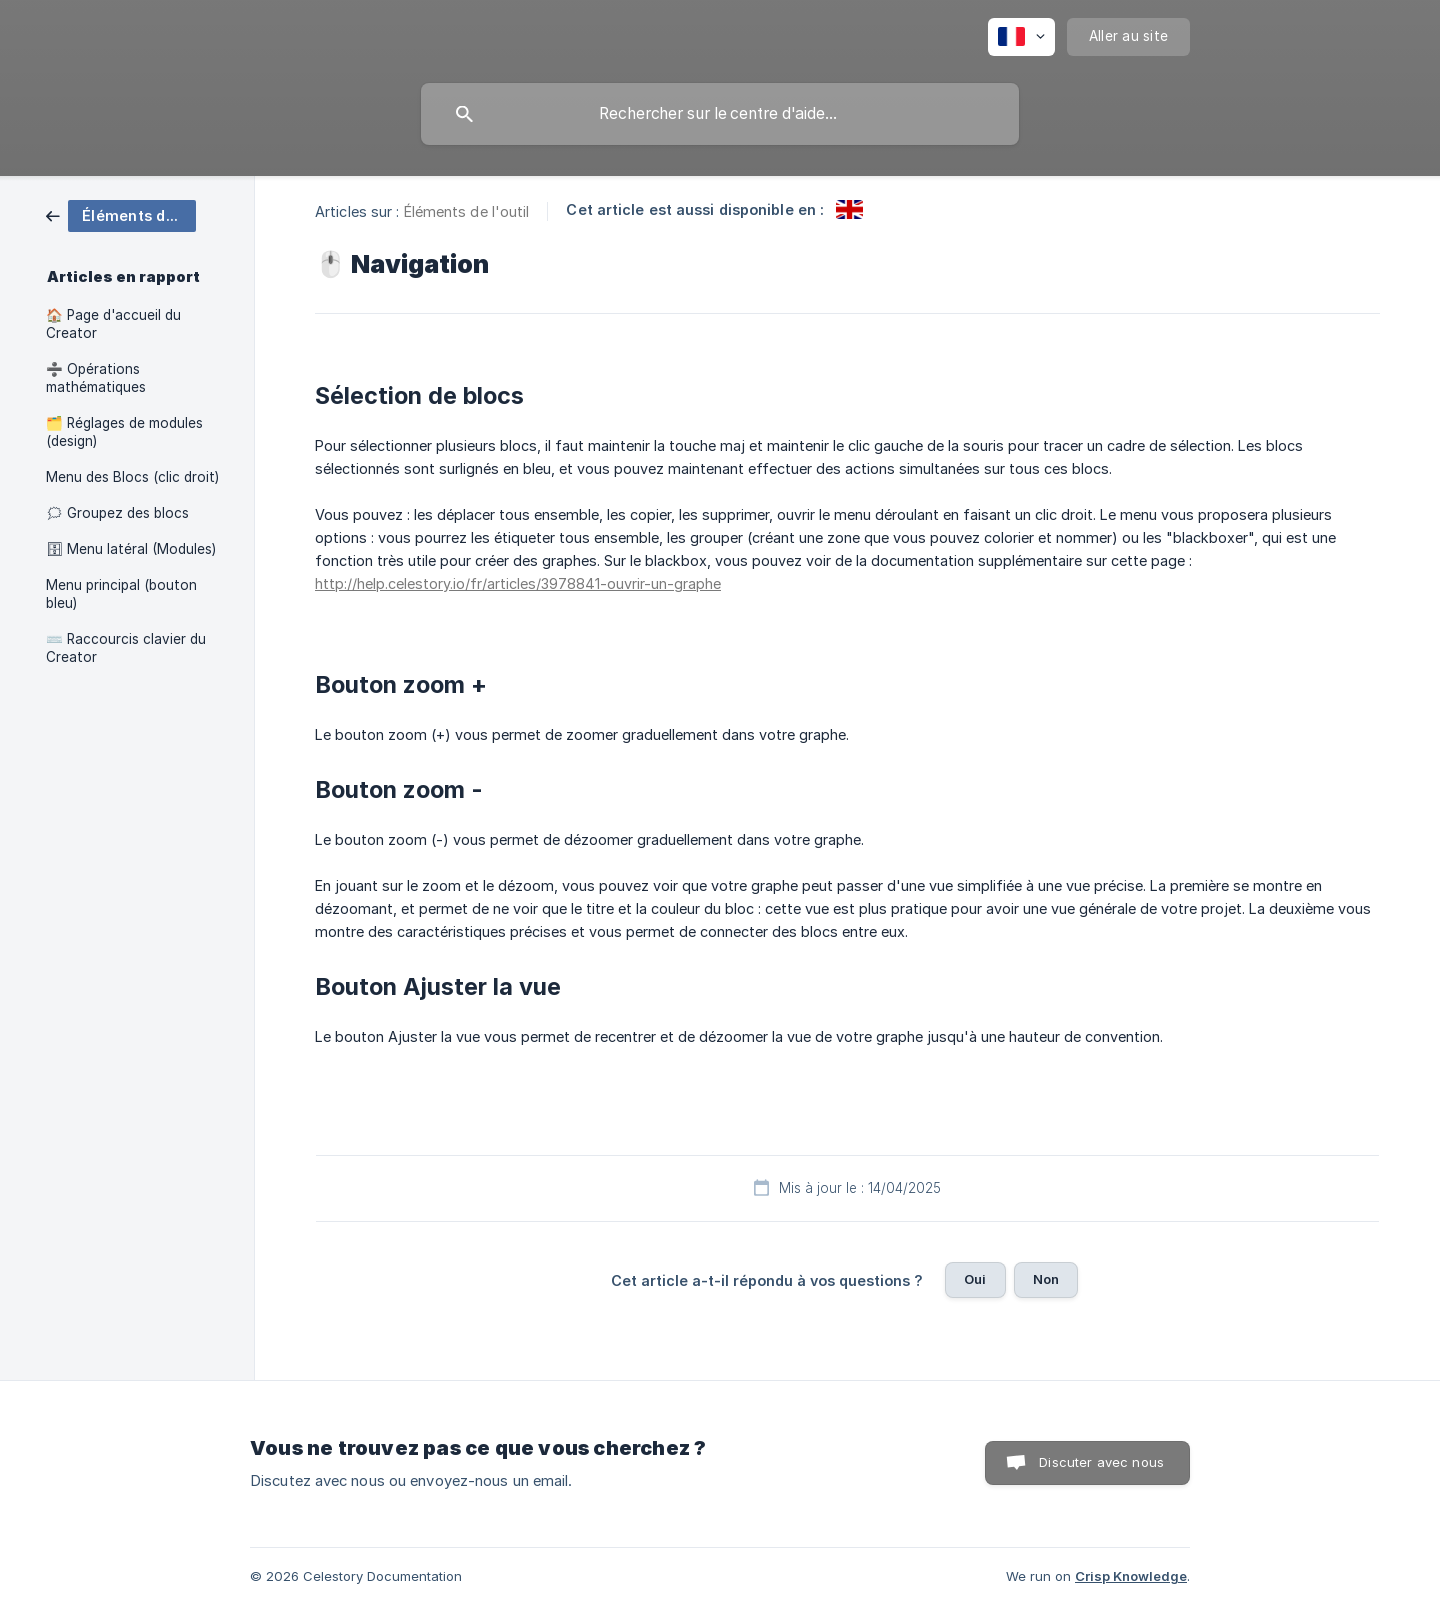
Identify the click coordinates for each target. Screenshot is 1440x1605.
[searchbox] (720, 114)
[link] (121, 214)
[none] (1021, 37)
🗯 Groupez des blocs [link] (117, 513)
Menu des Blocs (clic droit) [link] (132, 477)
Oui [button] (975, 1279)
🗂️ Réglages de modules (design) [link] (124, 432)
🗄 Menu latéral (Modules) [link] (131, 549)
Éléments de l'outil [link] (467, 211)
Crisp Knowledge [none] (1131, 1576)
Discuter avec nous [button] (1101, 1462)
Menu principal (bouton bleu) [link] (121, 594)
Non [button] (1046, 1279)
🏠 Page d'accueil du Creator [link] (113, 324)
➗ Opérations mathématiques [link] (96, 378)
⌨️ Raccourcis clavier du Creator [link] (126, 648)
